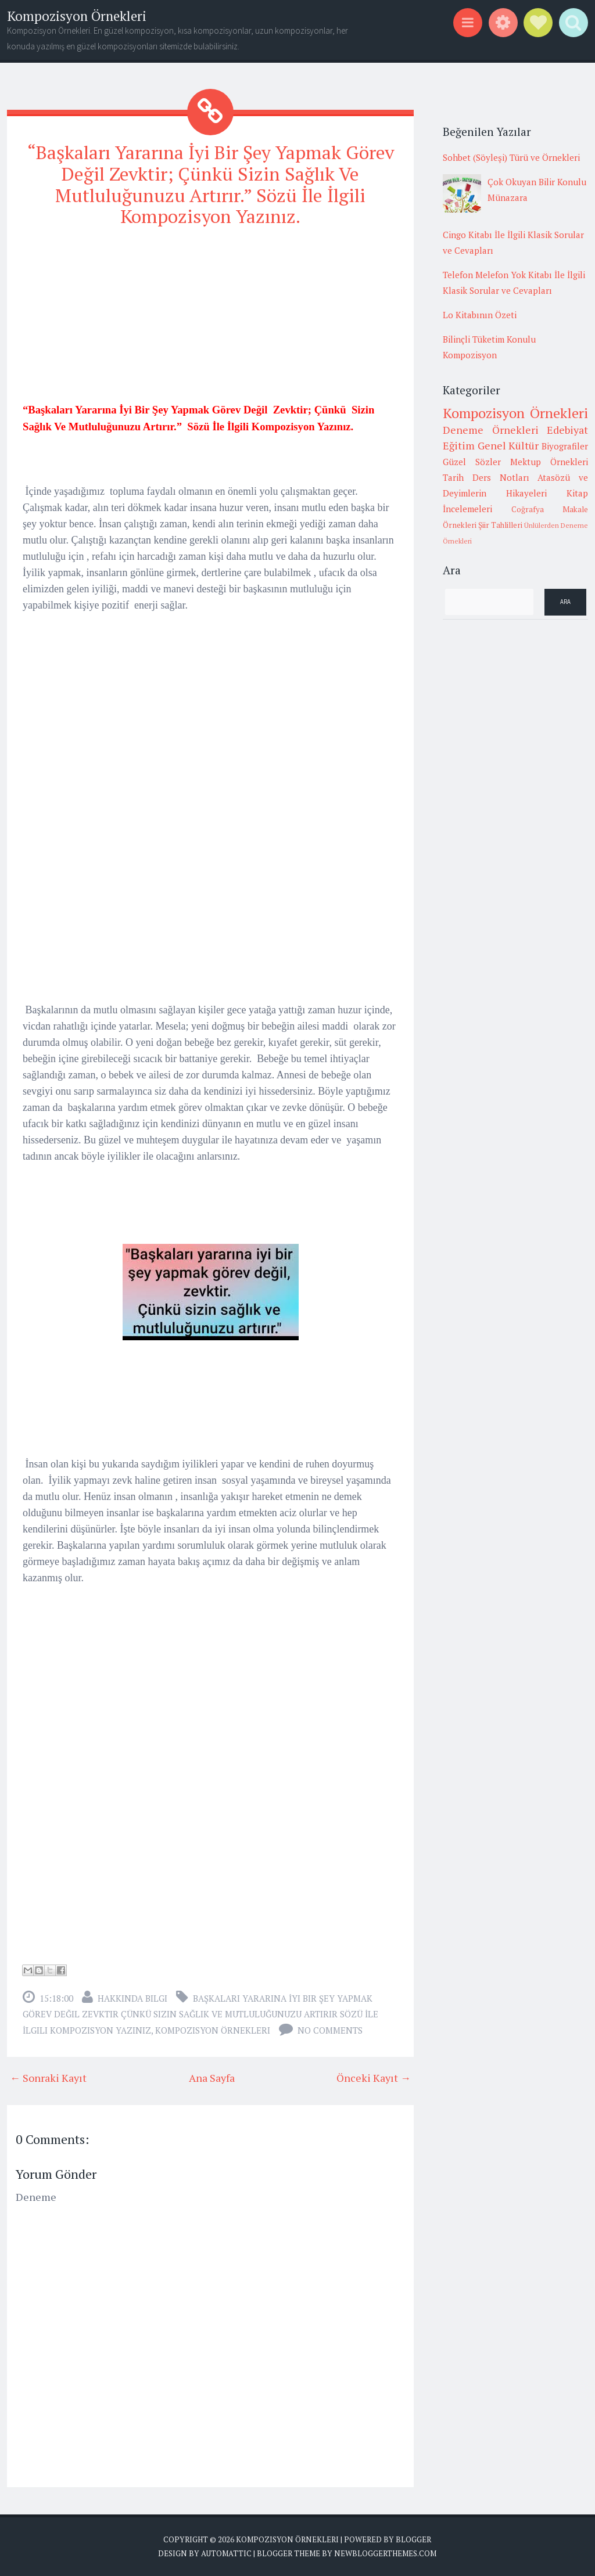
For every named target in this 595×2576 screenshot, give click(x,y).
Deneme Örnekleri (491, 430)
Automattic (226, 2553)
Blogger (413, 2539)
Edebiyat (567, 430)
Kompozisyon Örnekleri (76, 16)
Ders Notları (500, 477)
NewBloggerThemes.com (385, 2553)
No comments (330, 2030)
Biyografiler (565, 446)
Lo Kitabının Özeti (480, 315)
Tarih (453, 477)
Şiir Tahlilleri (500, 525)
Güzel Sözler (472, 461)
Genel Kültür (508, 445)
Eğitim (459, 445)
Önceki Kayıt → (373, 2078)
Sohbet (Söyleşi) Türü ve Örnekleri (511, 157)
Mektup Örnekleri (549, 461)
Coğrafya (527, 509)
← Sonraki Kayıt (48, 2078)
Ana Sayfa (212, 2078)
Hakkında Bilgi (132, 1998)
